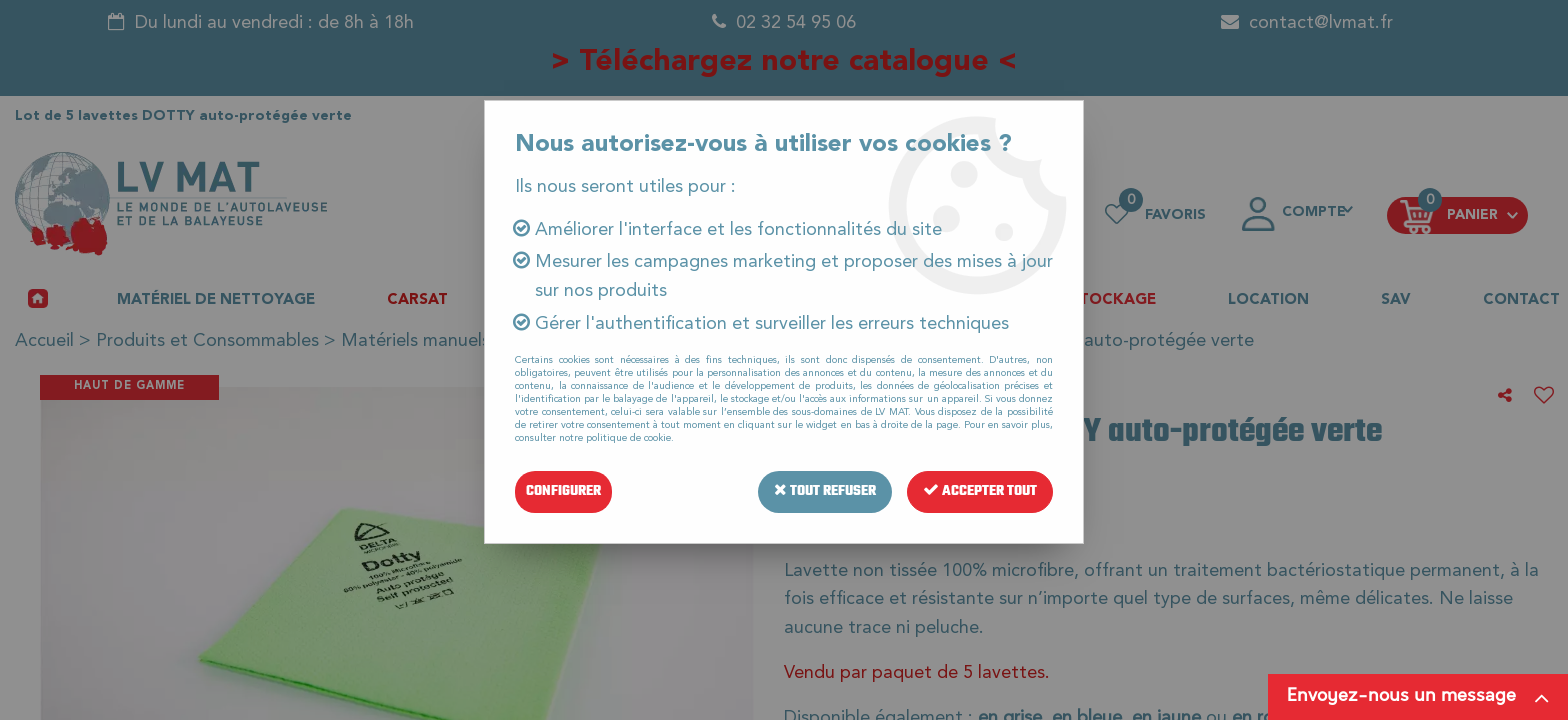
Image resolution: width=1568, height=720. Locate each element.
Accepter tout (980, 491)
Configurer (563, 491)
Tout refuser (825, 491)
